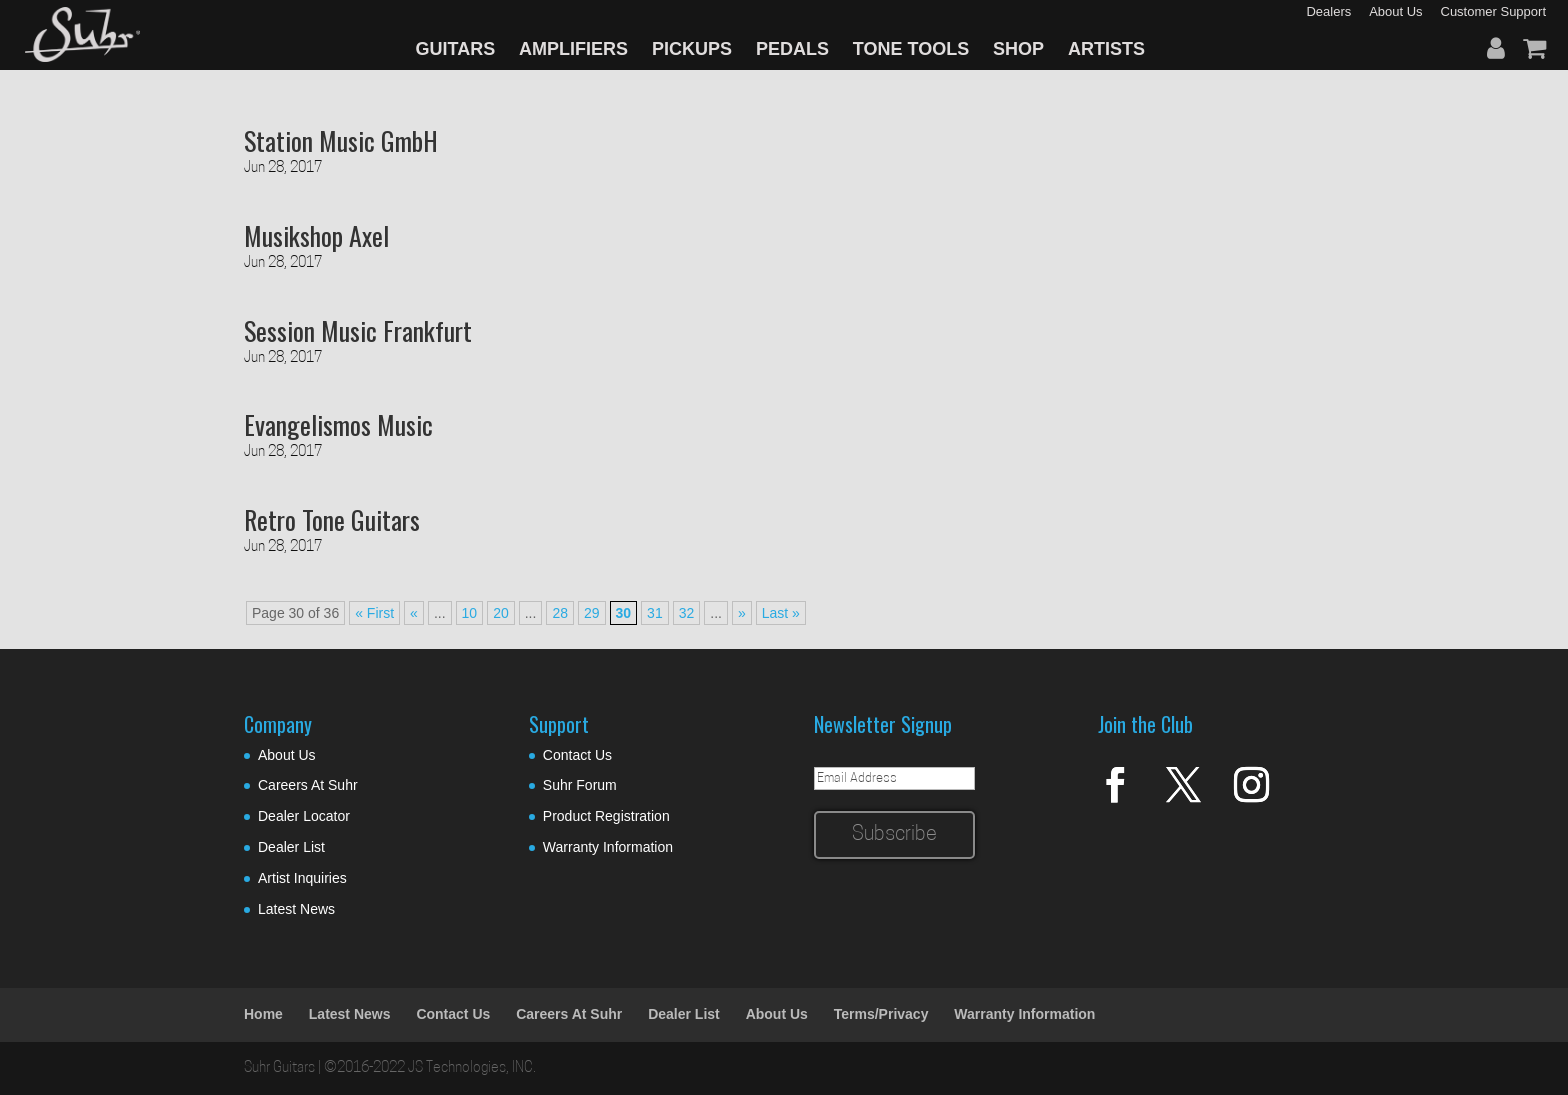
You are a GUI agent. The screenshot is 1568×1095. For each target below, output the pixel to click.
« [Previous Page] (414, 613)
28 (560, 613)
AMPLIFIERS (573, 49)
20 (501, 613)
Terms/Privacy (881, 1014)
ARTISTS (1106, 49)
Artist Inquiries (302, 878)
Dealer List (291, 847)
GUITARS (456, 49)
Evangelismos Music (338, 424)
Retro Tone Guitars (332, 519)
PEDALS (792, 49)
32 (687, 613)
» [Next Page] (742, 613)
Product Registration (606, 816)
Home (263, 1014)
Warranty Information (608, 847)
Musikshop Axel (316, 235)
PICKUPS (692, 49)
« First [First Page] (374, 613)
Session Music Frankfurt (358, 330)
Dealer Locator (304, 816)
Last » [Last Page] (781, 613)
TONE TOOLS (911, 49)
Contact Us (577, 755)
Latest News (296, 909)
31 (655, 613)
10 (470, 613)
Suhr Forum (580, 785)
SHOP (1018, 49)
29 (592, 613)
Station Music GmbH (341, 140)
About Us (287, 755)
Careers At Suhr (308, 785)
